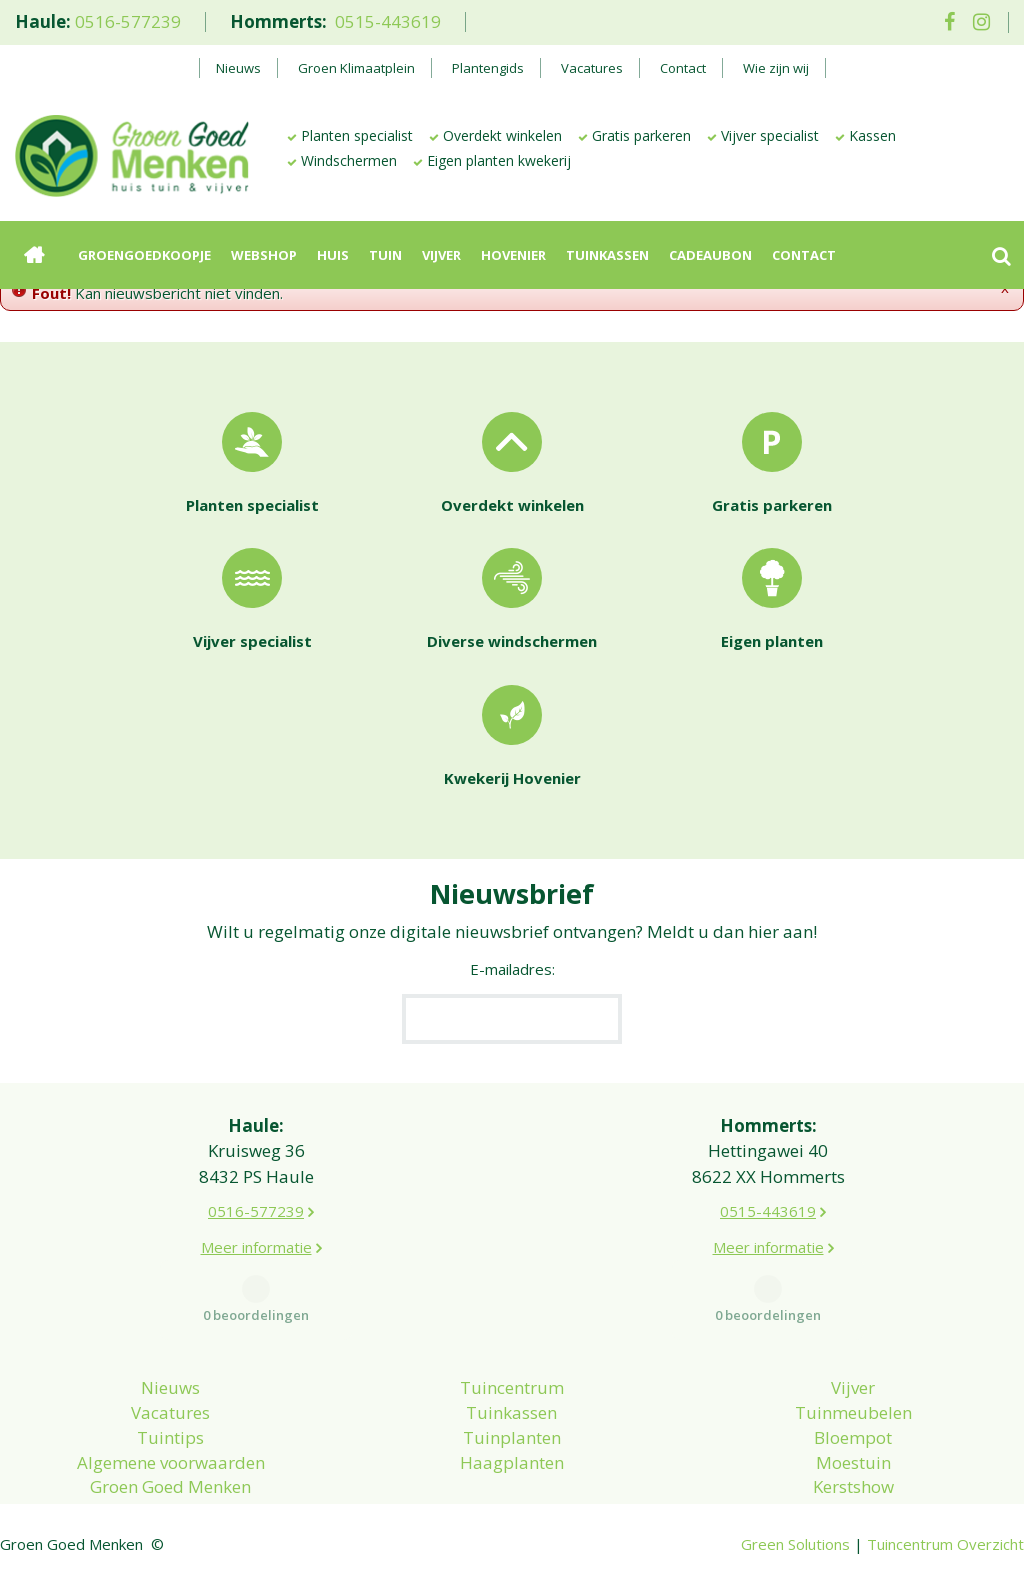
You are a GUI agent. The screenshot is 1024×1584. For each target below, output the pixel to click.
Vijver (853, 1387)
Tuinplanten (512, 1437)
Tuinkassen (511, 1412)
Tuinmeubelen (853, 1412)
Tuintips (170, 1437)
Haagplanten (512, 1462)
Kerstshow (853, 1486)
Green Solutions (795, 1544)
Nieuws (170, 1387)
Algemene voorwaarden (171, 1462)
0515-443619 (388, 21)
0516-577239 (128, 21)
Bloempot (853, 1437)
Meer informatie (256, 1247)
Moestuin (853, 1462)
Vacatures (170, 1412)
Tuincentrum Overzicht (945, 1544)
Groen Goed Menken (170, 1486)
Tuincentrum (512, 1387)
